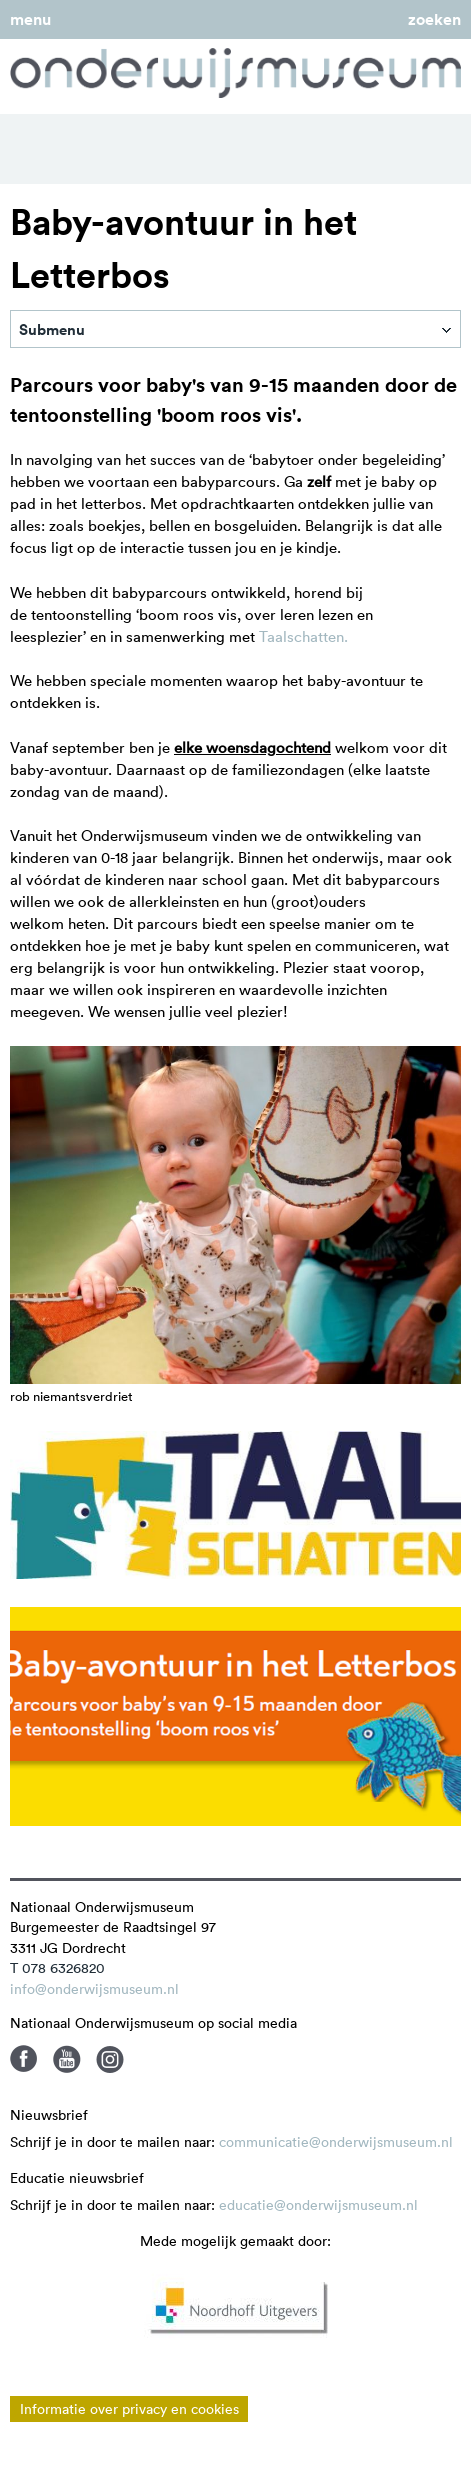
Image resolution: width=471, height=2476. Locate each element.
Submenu (52, 329)
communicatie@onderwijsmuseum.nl (336, 2142)
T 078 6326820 (57, 1968)
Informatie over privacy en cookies (129, 2409)
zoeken (434, 19)
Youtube (67, 2059)
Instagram (110, 2059)
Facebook (24, 2059)
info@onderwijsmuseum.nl (94, 1989)
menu (30, 19)
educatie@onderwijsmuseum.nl (318, 2205)
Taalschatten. (303, 636)
